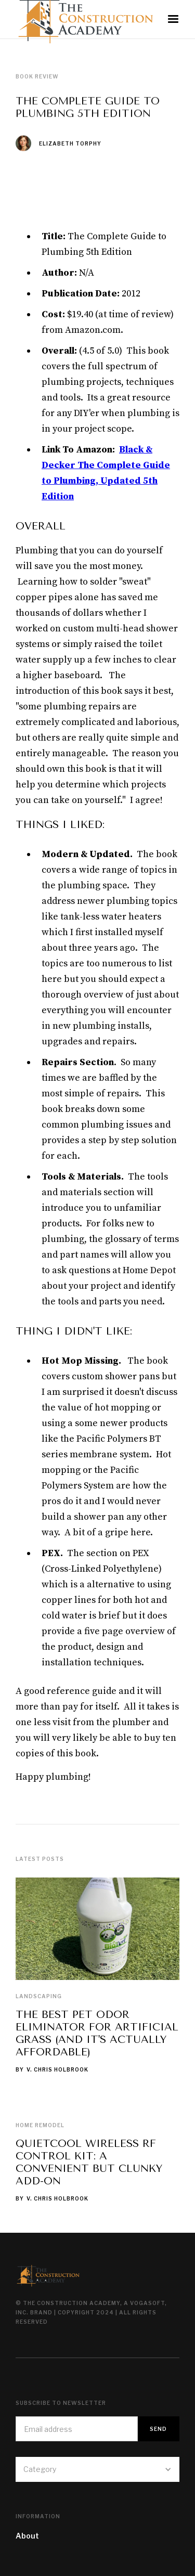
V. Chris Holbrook (57, 2069)
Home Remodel (40, 2125)
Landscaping (39, 1996)
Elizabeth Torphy (70, 144)
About (27, 2535)
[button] (173, 19)
